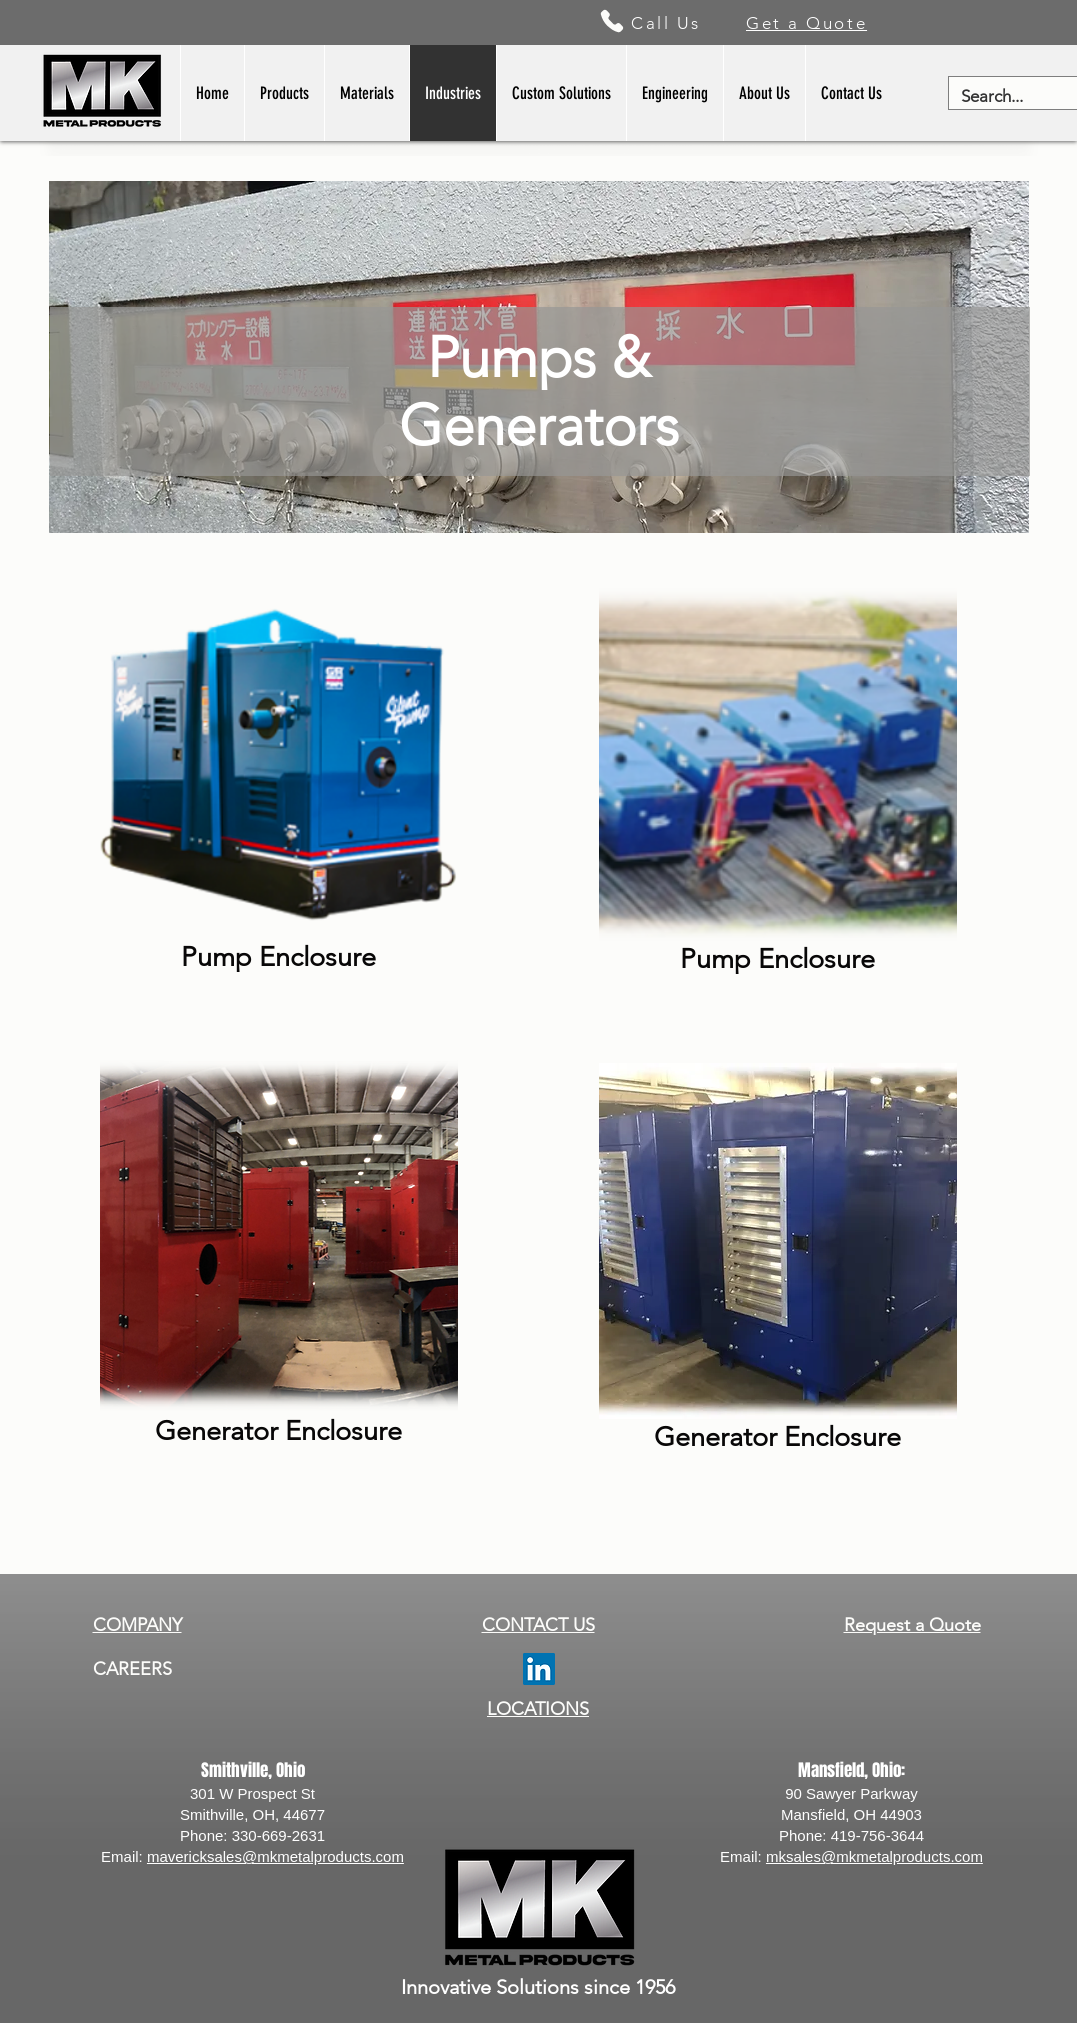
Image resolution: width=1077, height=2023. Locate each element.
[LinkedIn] (539, 1669)
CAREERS (132, 1669)
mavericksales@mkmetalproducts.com (275, 1856)
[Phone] (612, 21)
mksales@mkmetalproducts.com (874, 1856)
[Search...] (1002, 97)
